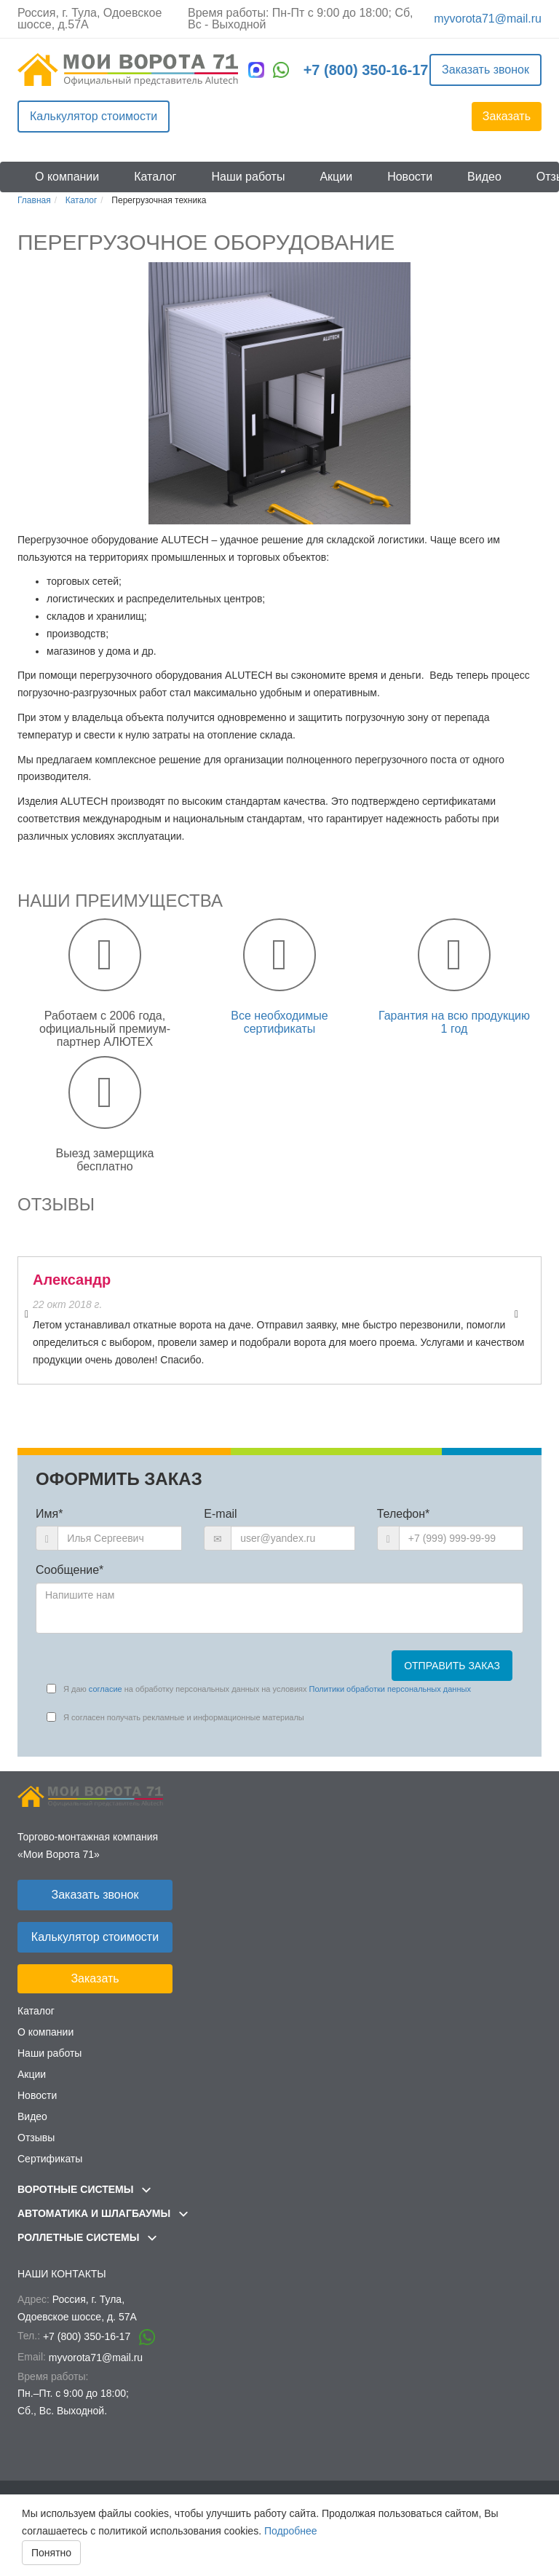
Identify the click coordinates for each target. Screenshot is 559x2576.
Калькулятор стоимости (93, 116)
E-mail (220, 1514)
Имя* (49, 1514)
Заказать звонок (485, 69)
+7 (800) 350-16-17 (366, 70)
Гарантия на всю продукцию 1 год (454, 1022)
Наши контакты (61, 2274)
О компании (67, 176)
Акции (336, 176)
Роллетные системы (86, 2237)
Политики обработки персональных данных (390, 1689)
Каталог (155, 176)
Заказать (507, 116)
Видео (484, 176)
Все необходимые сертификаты (279, 1022)
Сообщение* (69, 1570)
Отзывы (36, 2137)
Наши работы (248, 176)
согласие (105, 1689)
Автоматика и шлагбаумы (102, 2213)
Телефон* (403, 1514)
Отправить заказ (452, 1665)
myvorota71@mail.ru (488, 18)
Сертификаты (49, 2159)
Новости (409, 176)
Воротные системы (84, 2189)
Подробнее (290, 2531)
